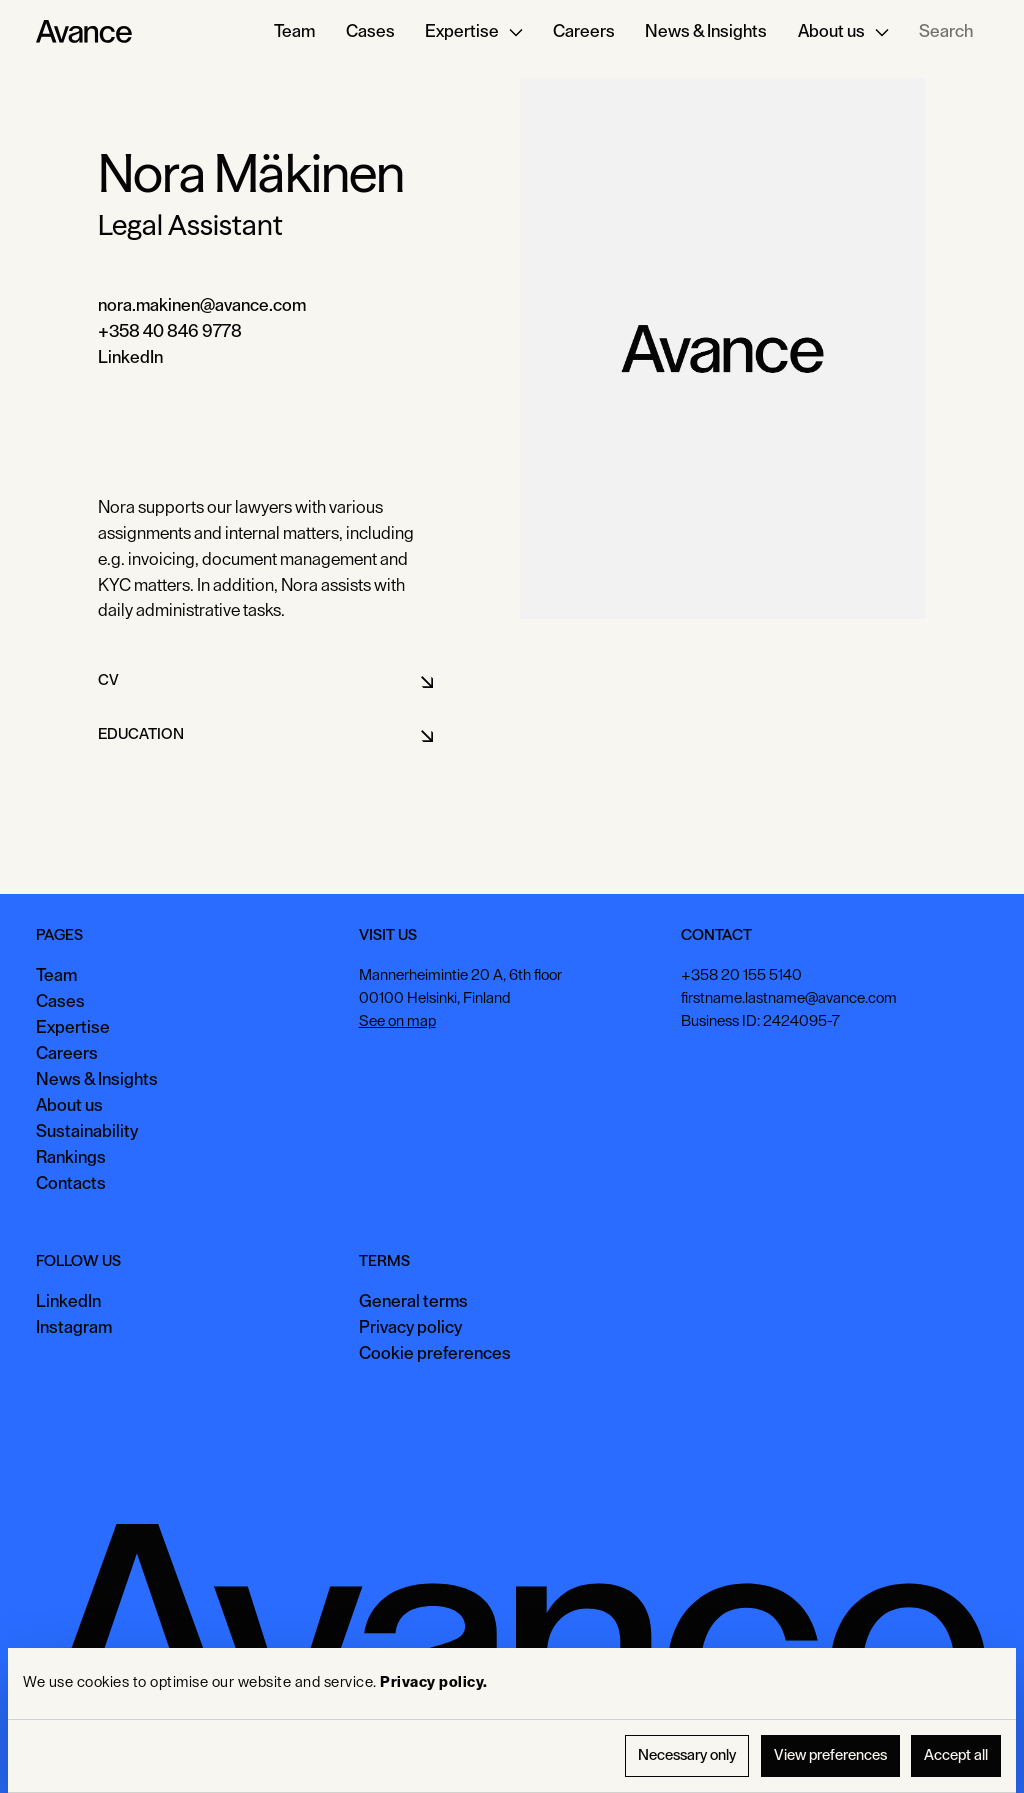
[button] (474, 32)
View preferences (830, 1755)
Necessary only (687, 1755)
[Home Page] (84, 32)
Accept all (956, 1755)
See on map (397, 1021)
